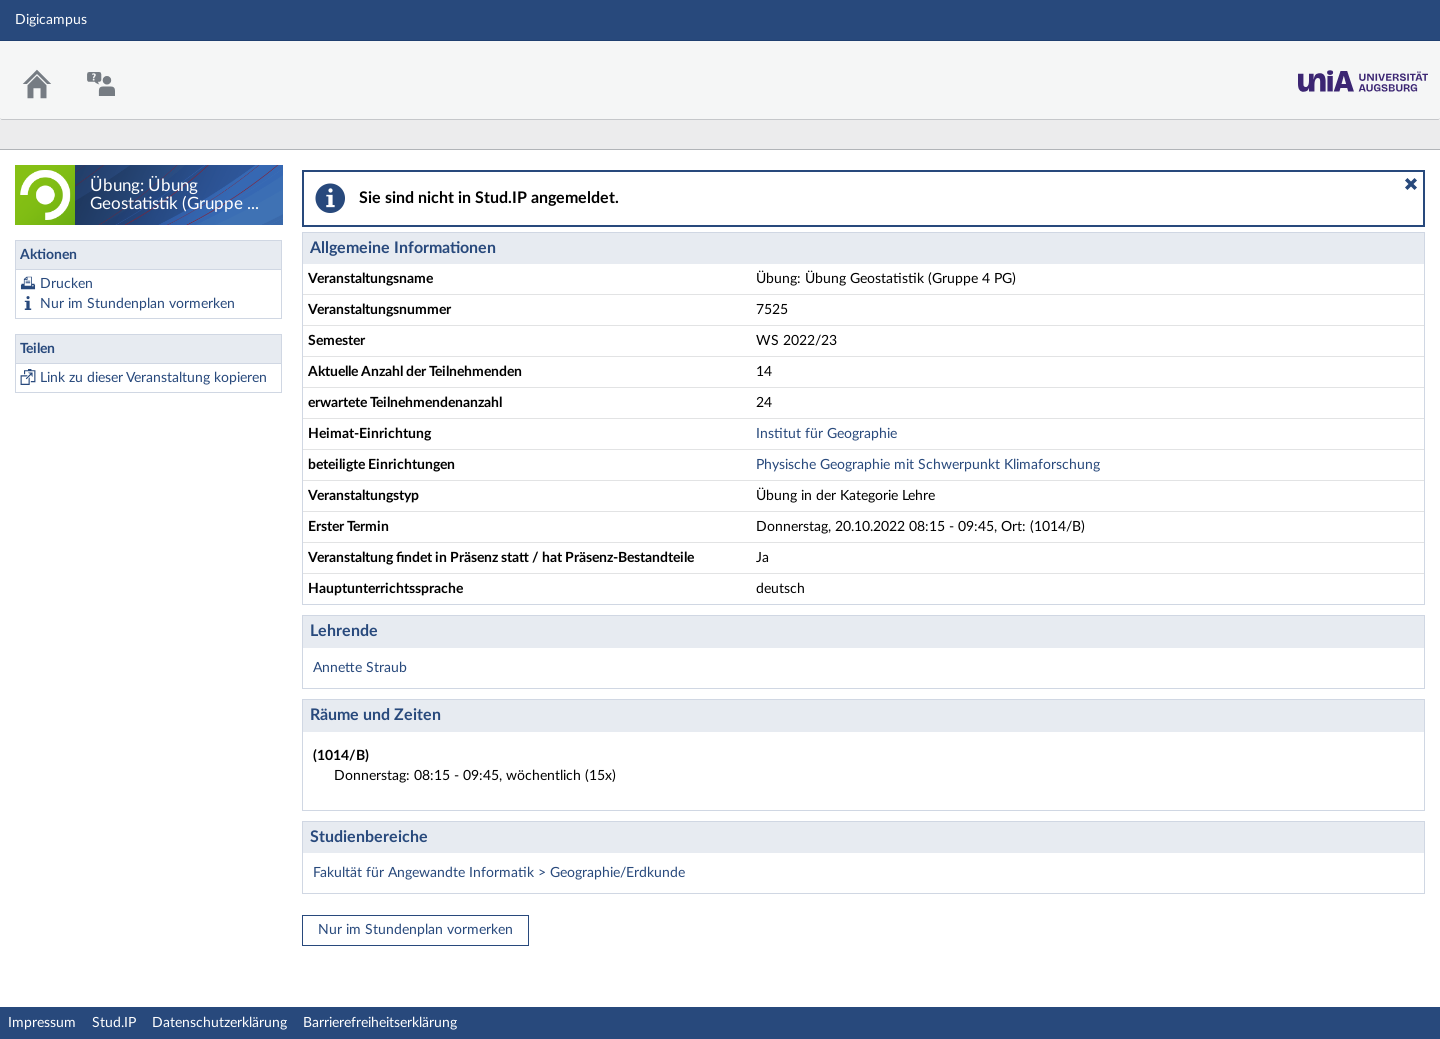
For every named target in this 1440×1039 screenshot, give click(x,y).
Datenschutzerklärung (219, 1023)
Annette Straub (360, 668)
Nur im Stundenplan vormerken (137, 304)
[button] (1411, 184)
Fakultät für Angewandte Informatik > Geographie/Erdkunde (499, 873)
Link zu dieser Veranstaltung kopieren (153, 378)
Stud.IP (114, 1023)
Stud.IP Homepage (1363, 75)
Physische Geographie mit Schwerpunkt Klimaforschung (928, 465)
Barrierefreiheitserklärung (380, 1023)
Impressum (42, 1023)
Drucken (66, 284)
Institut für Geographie (826, 434)
